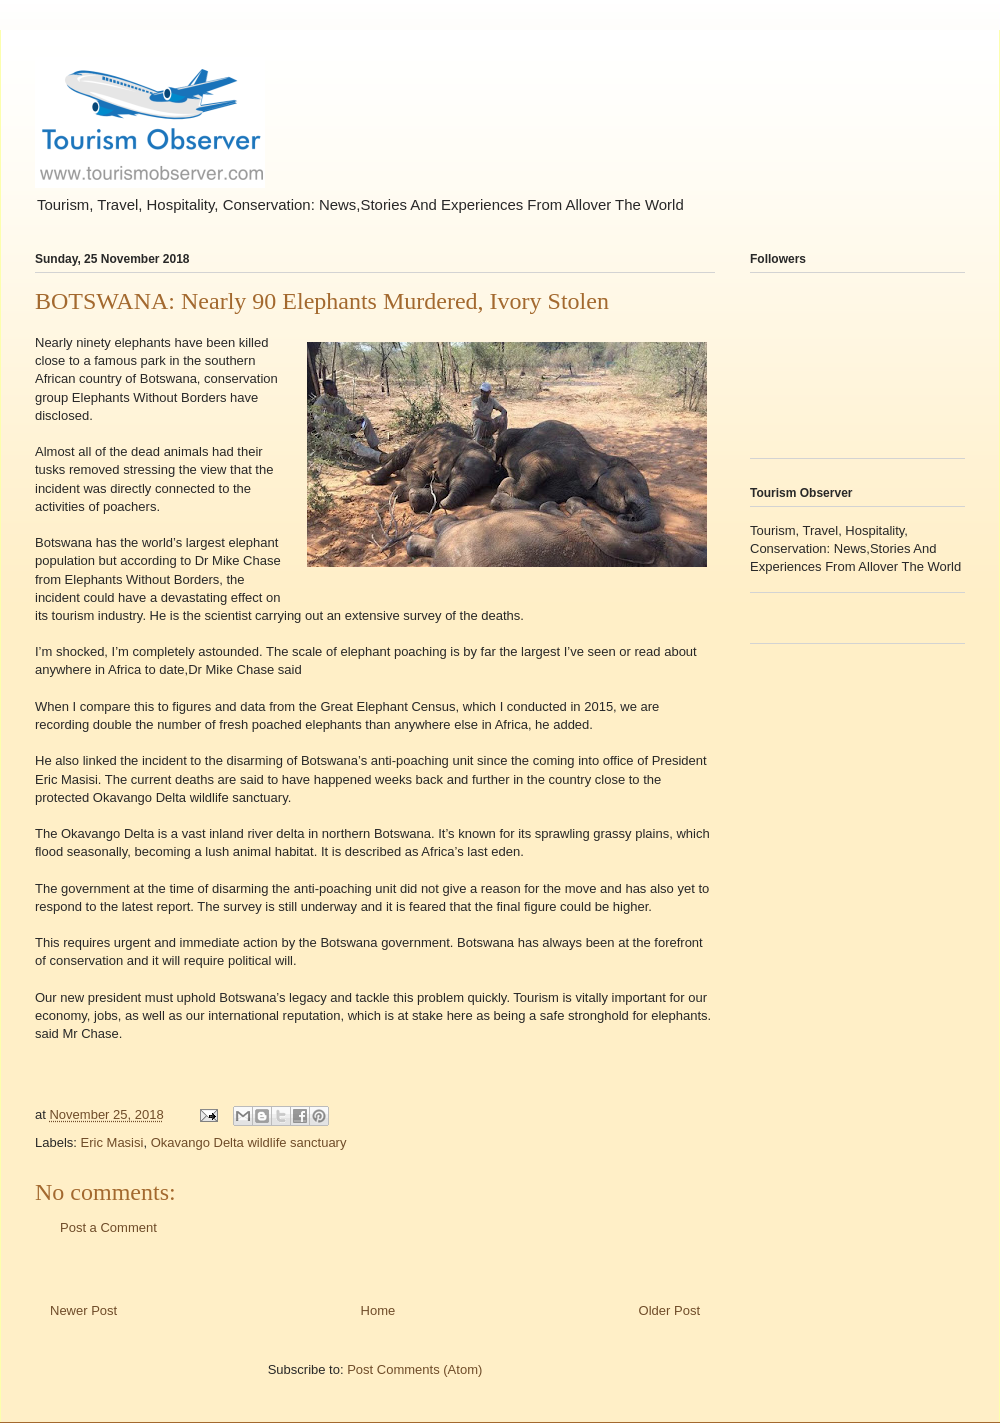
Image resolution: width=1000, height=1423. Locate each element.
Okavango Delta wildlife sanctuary (249, 1142)
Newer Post (83, 1310)
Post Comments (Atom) (414, 1369)
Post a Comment (108, 1227)
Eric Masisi (112, 1142)
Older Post (669, 1310)
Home (378, 1310)
